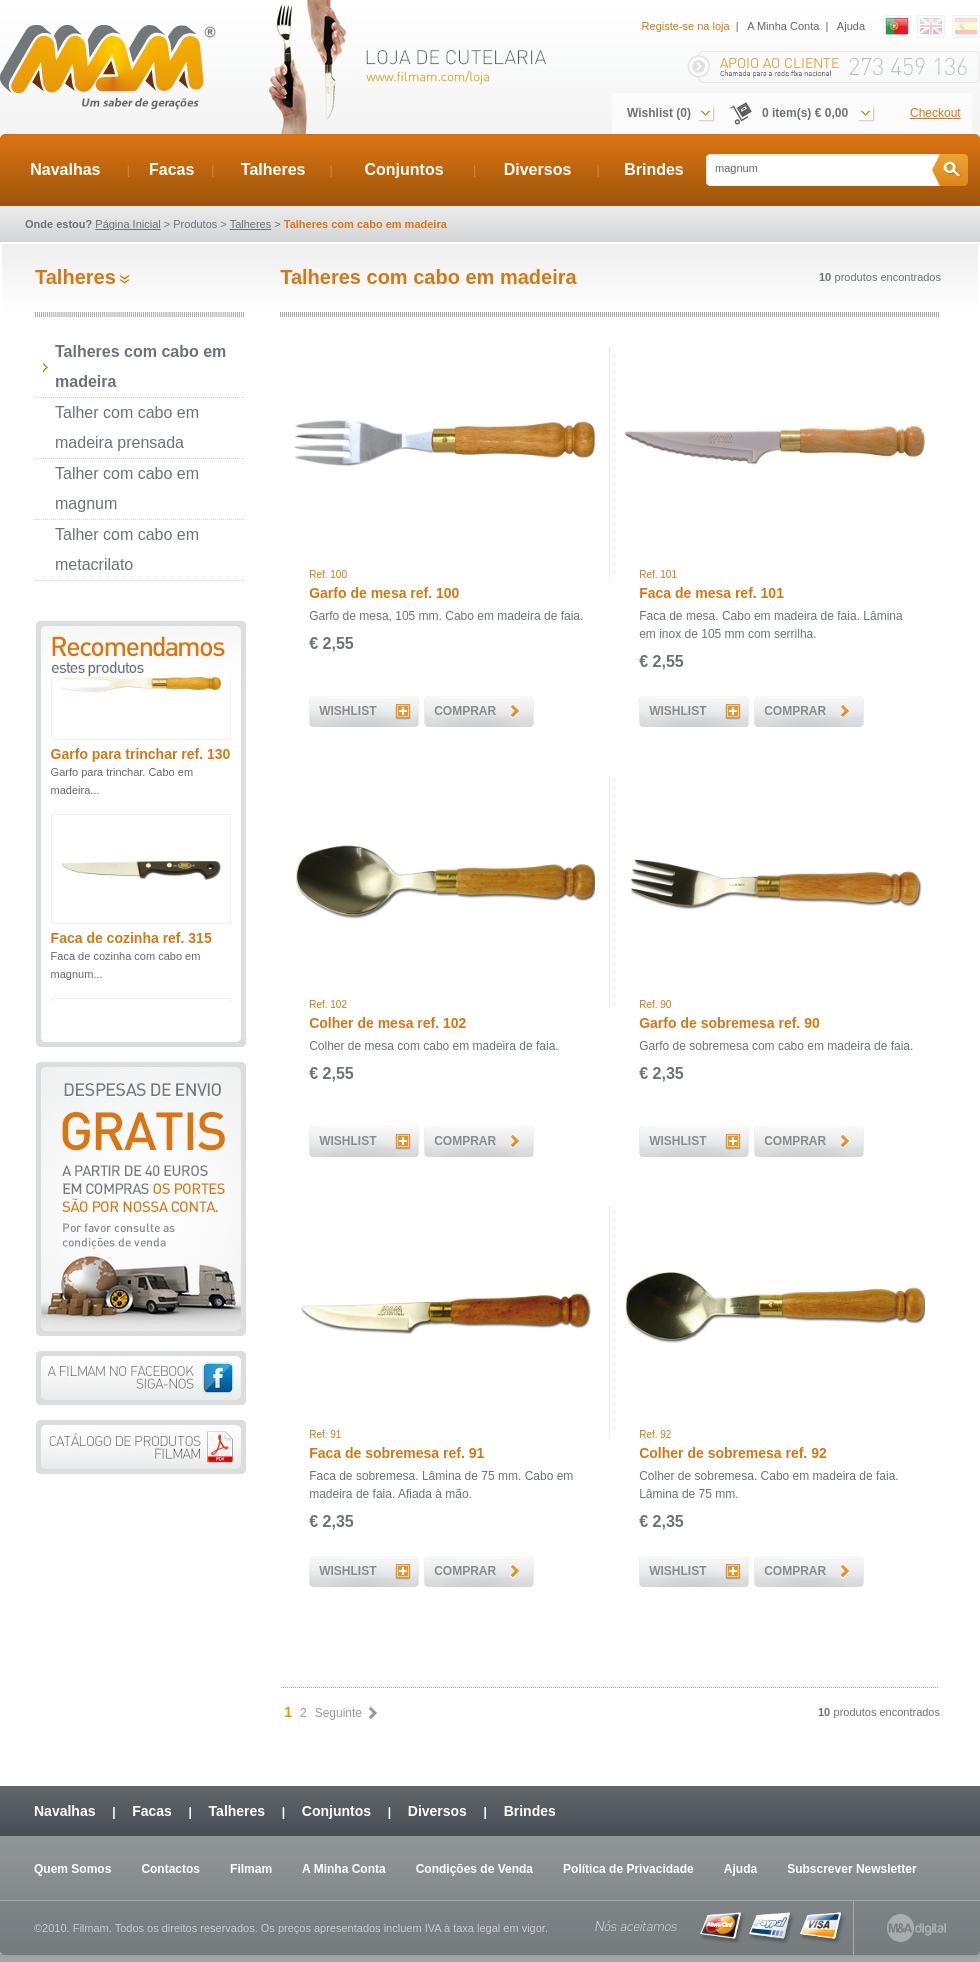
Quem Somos (72, 1869)
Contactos (170, 1869)
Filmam (251, 1869)
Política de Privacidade (628, 1869)
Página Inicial (127, 224)
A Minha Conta (783, 26)
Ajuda (851, 26)
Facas (171, 169)
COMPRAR (465, 711)
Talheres (273, 169)
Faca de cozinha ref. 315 (131, 960)
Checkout (935, 113)
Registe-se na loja (686, 26)
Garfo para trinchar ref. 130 (141, 776)
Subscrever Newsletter (851, 1869)
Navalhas (65, 169)
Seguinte (346, 1713)
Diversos (538, 169)
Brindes (654, 169)
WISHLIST (347, 711)
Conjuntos (403, 169)
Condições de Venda (474, 1869)
